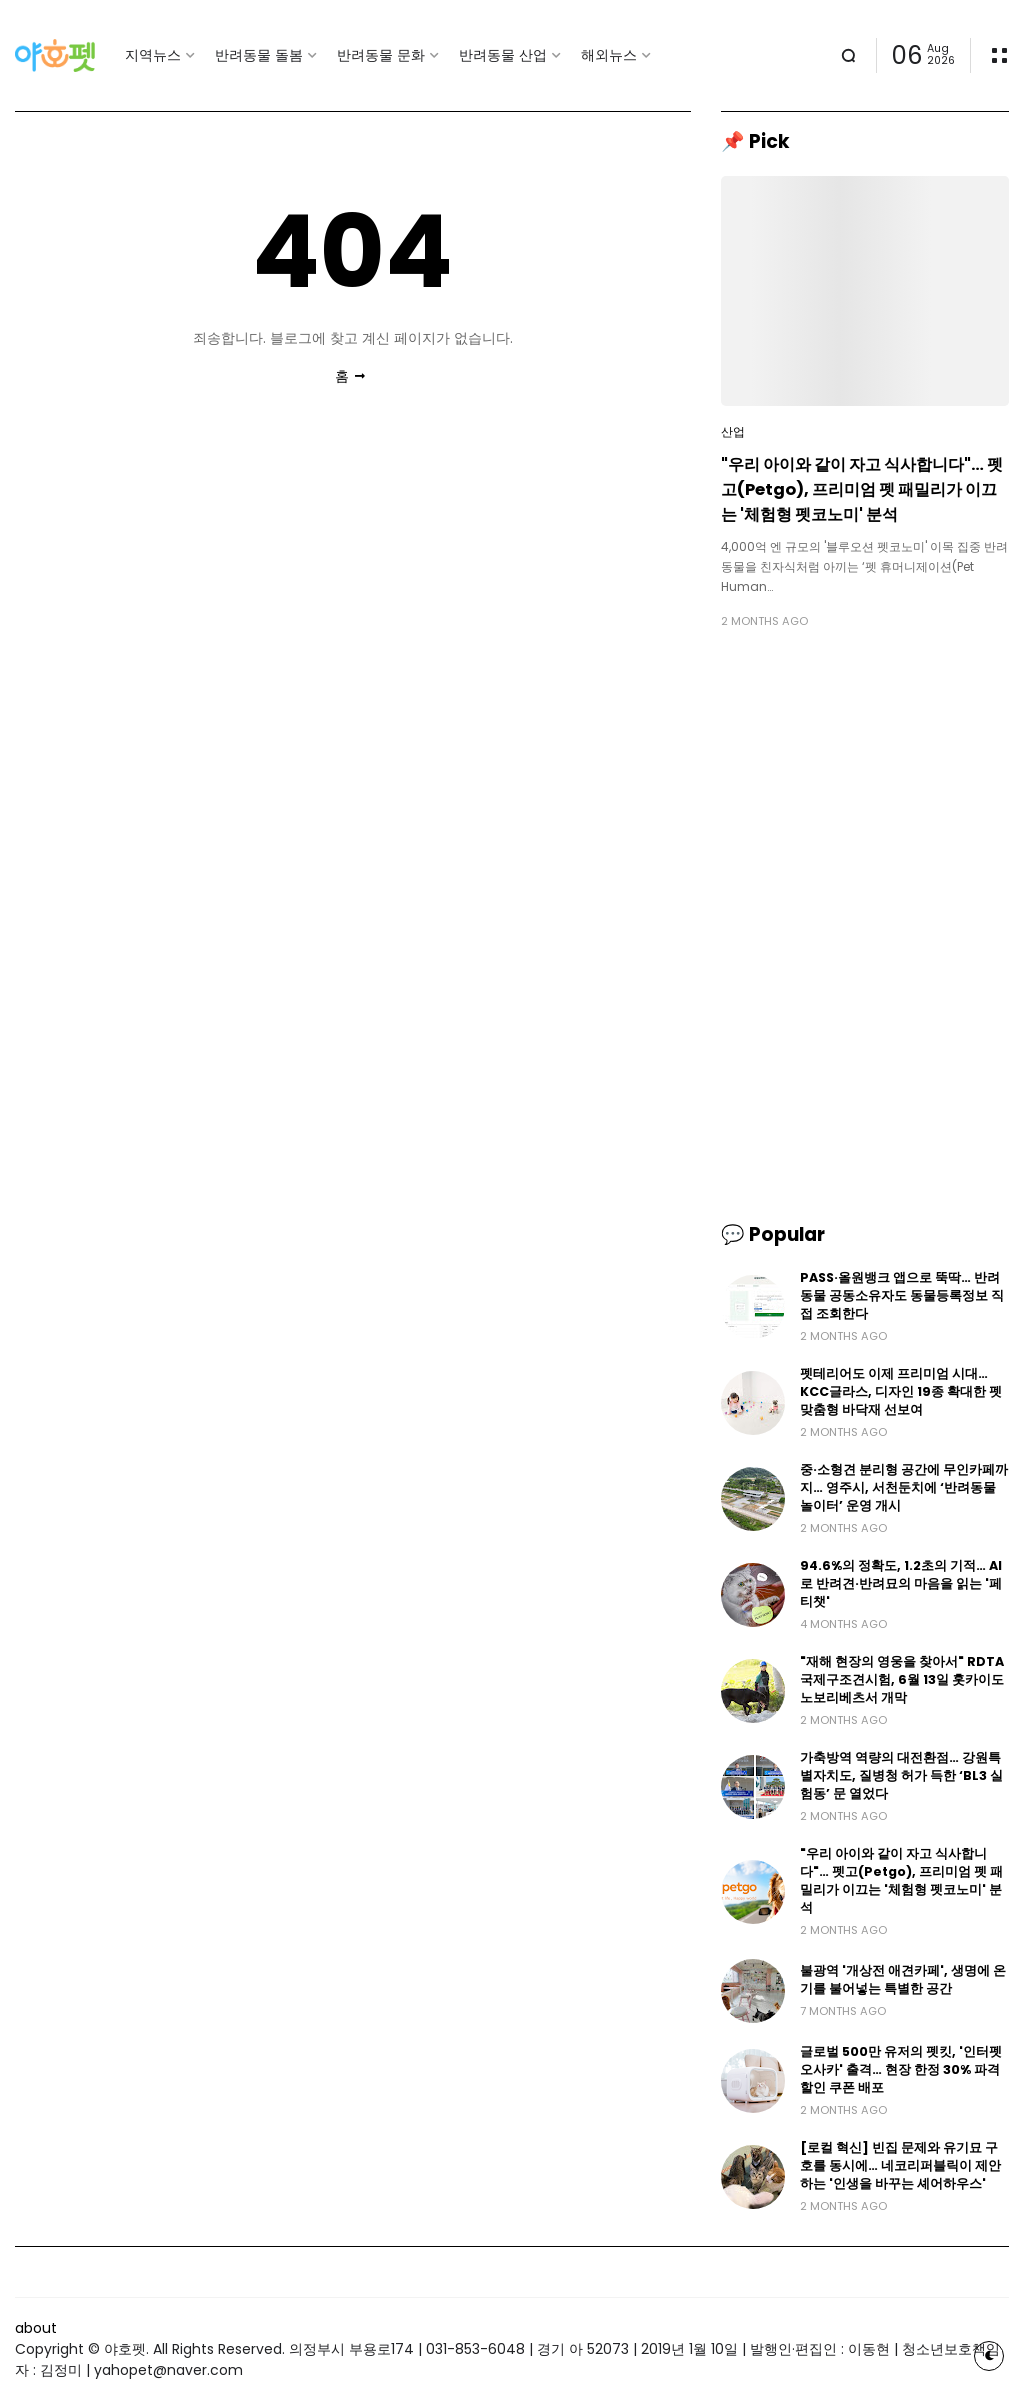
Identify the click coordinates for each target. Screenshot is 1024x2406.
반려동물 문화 (381, 55)
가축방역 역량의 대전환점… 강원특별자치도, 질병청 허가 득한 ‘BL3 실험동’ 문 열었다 (901, 1775)
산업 (733, 432)
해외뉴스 (609, 55)
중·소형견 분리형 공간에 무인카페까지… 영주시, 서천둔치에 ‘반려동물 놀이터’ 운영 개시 (904, 1487)
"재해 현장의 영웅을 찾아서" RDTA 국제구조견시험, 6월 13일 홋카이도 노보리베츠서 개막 (902, 1679)
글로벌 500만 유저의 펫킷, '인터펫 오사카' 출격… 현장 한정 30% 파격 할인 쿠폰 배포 (901, 2069)
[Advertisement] (865, 785)
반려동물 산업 (503, 55)
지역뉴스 (153, 55)
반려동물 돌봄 (259, 55)
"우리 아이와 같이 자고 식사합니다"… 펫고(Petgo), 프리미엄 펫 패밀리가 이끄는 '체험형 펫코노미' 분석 (862, 489)
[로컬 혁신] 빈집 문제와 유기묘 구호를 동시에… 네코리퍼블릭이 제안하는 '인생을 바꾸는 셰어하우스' (900, 2165)
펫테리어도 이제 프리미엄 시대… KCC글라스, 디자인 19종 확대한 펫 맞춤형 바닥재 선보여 (901, 1391)
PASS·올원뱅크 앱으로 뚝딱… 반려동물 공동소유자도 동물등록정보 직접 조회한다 (902, 1295)
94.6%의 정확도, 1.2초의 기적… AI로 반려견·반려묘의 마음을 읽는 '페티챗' (901, 1583)
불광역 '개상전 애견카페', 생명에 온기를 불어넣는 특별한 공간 (903, 1979)
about (36, 2328)
